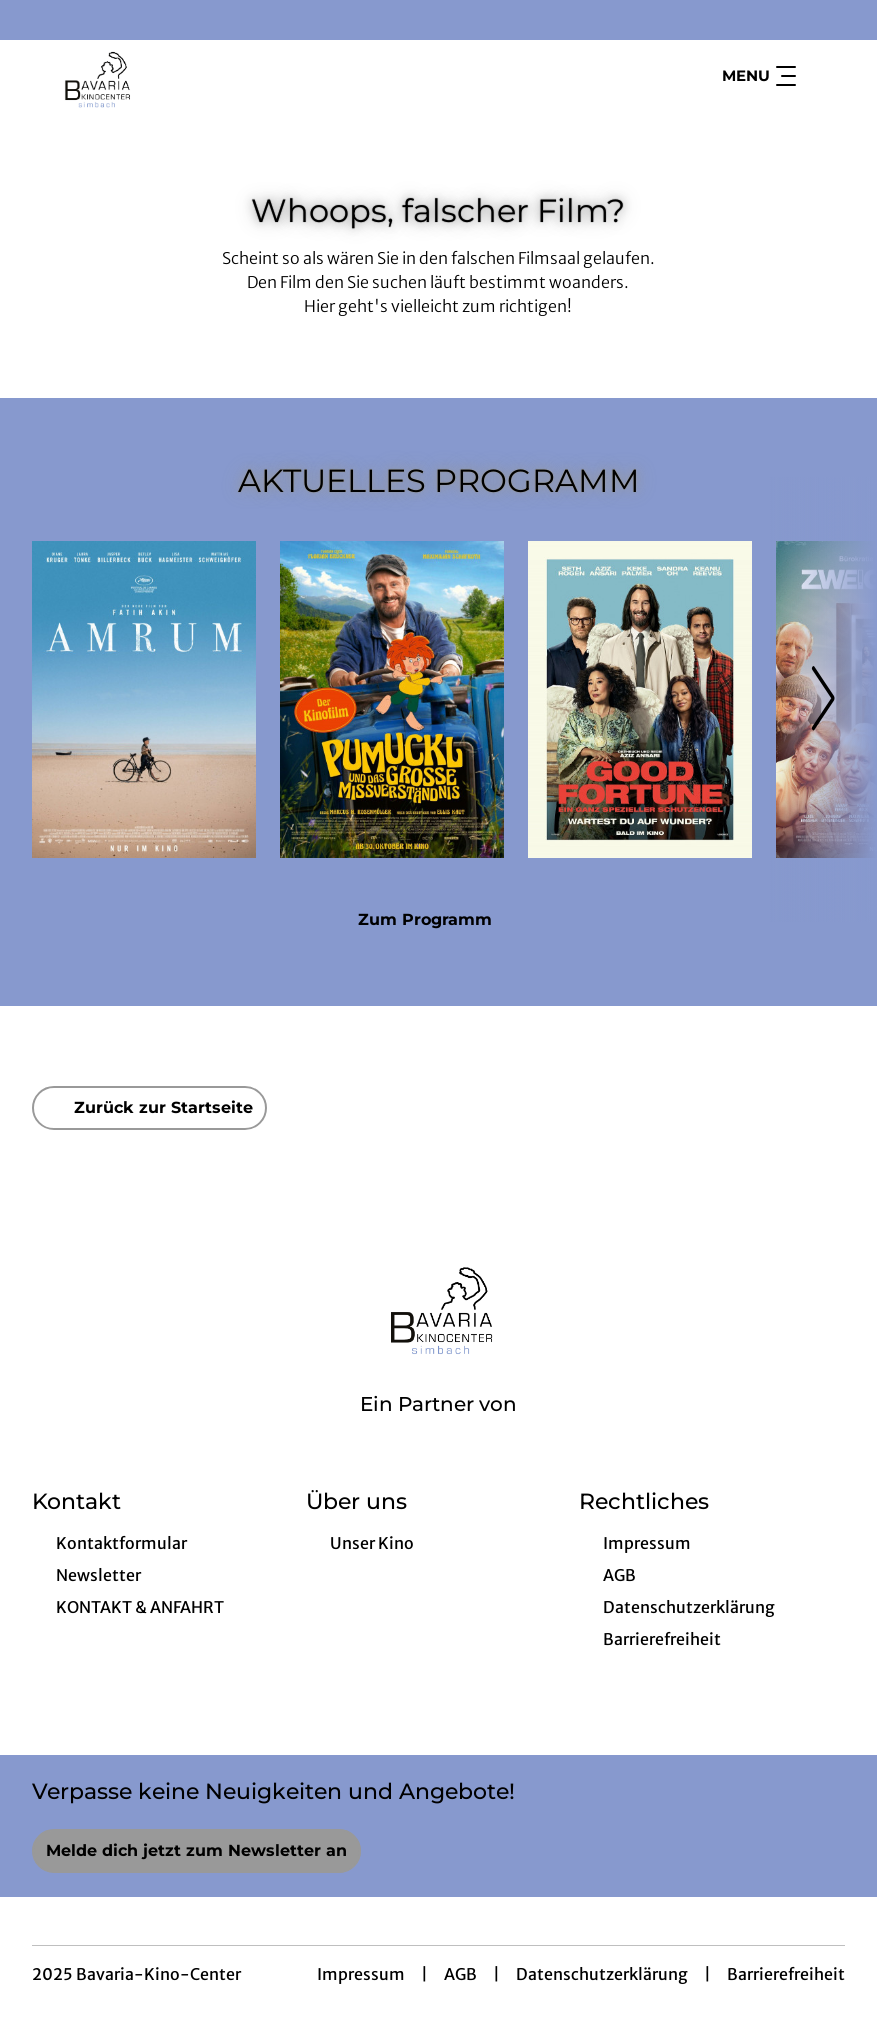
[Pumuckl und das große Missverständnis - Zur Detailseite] (392, 699)
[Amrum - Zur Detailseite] (144, 699)
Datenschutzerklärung (602, 1974)
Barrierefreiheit (786, 1974)
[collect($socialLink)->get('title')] (36, 20)
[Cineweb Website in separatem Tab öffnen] (438, 1430)
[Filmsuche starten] (825, 76)
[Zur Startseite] (172, 76)
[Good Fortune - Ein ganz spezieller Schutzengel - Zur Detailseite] (640, 699)
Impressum (361, 1974)
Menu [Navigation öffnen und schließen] (759, 76)
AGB (460, 1974)
